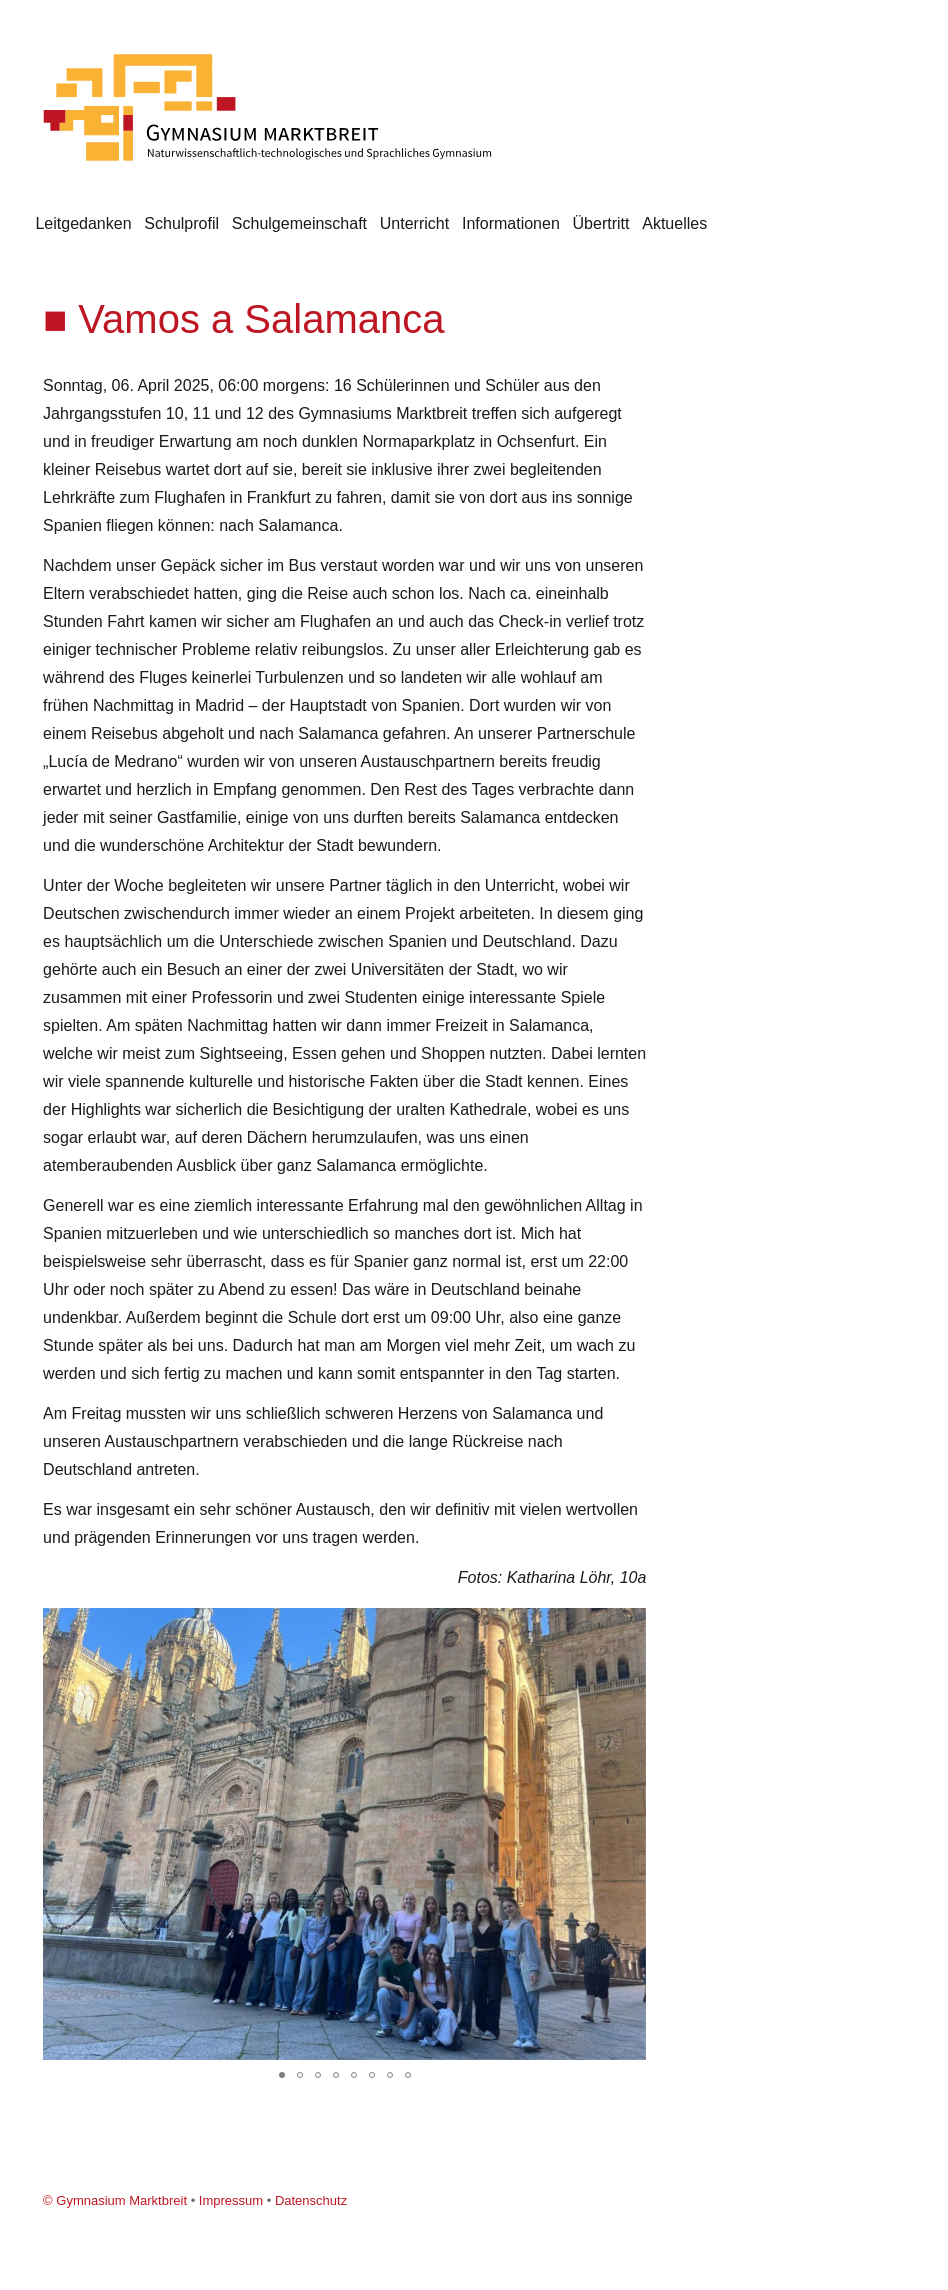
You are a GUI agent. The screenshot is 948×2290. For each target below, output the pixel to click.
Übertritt (601, 223)
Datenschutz (311, 2200)
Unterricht (414, 223)
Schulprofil (181, 223)
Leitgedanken (83, 223)
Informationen (511, 223)
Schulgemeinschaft (299, 223)
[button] (628, 1626)
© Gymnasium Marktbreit (115, 2200)
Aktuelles (674, 223)
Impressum (231, 2200)
